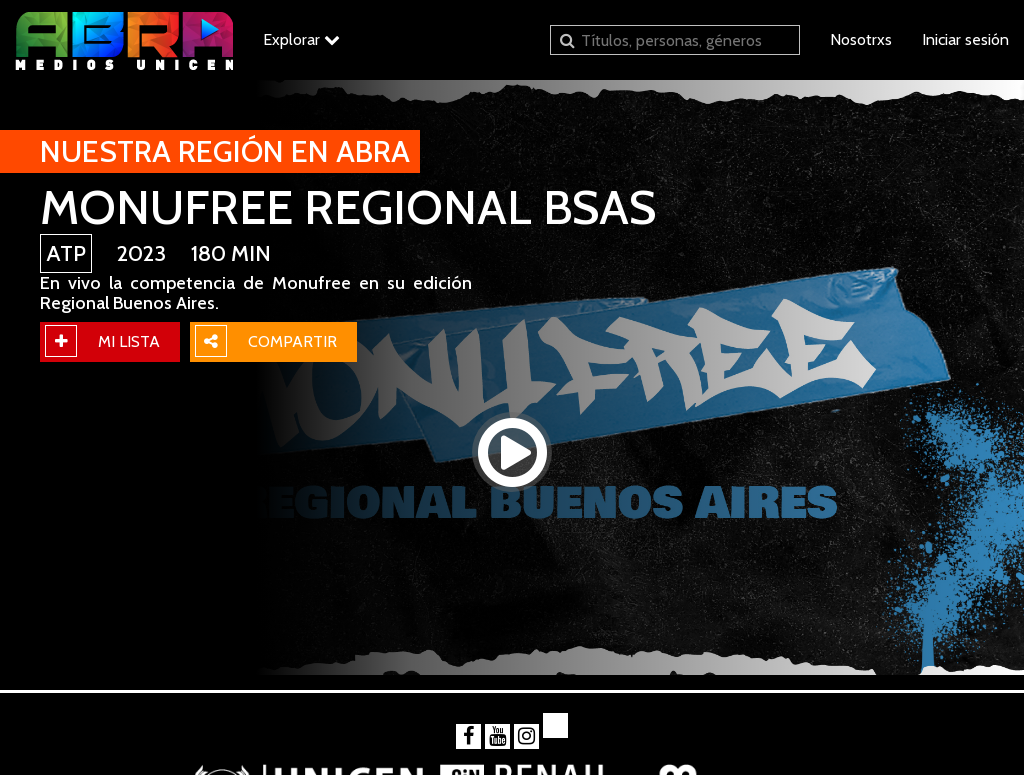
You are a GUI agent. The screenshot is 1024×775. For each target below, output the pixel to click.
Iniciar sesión (965, 39)
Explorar (301, 39)
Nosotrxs (861, 39)
